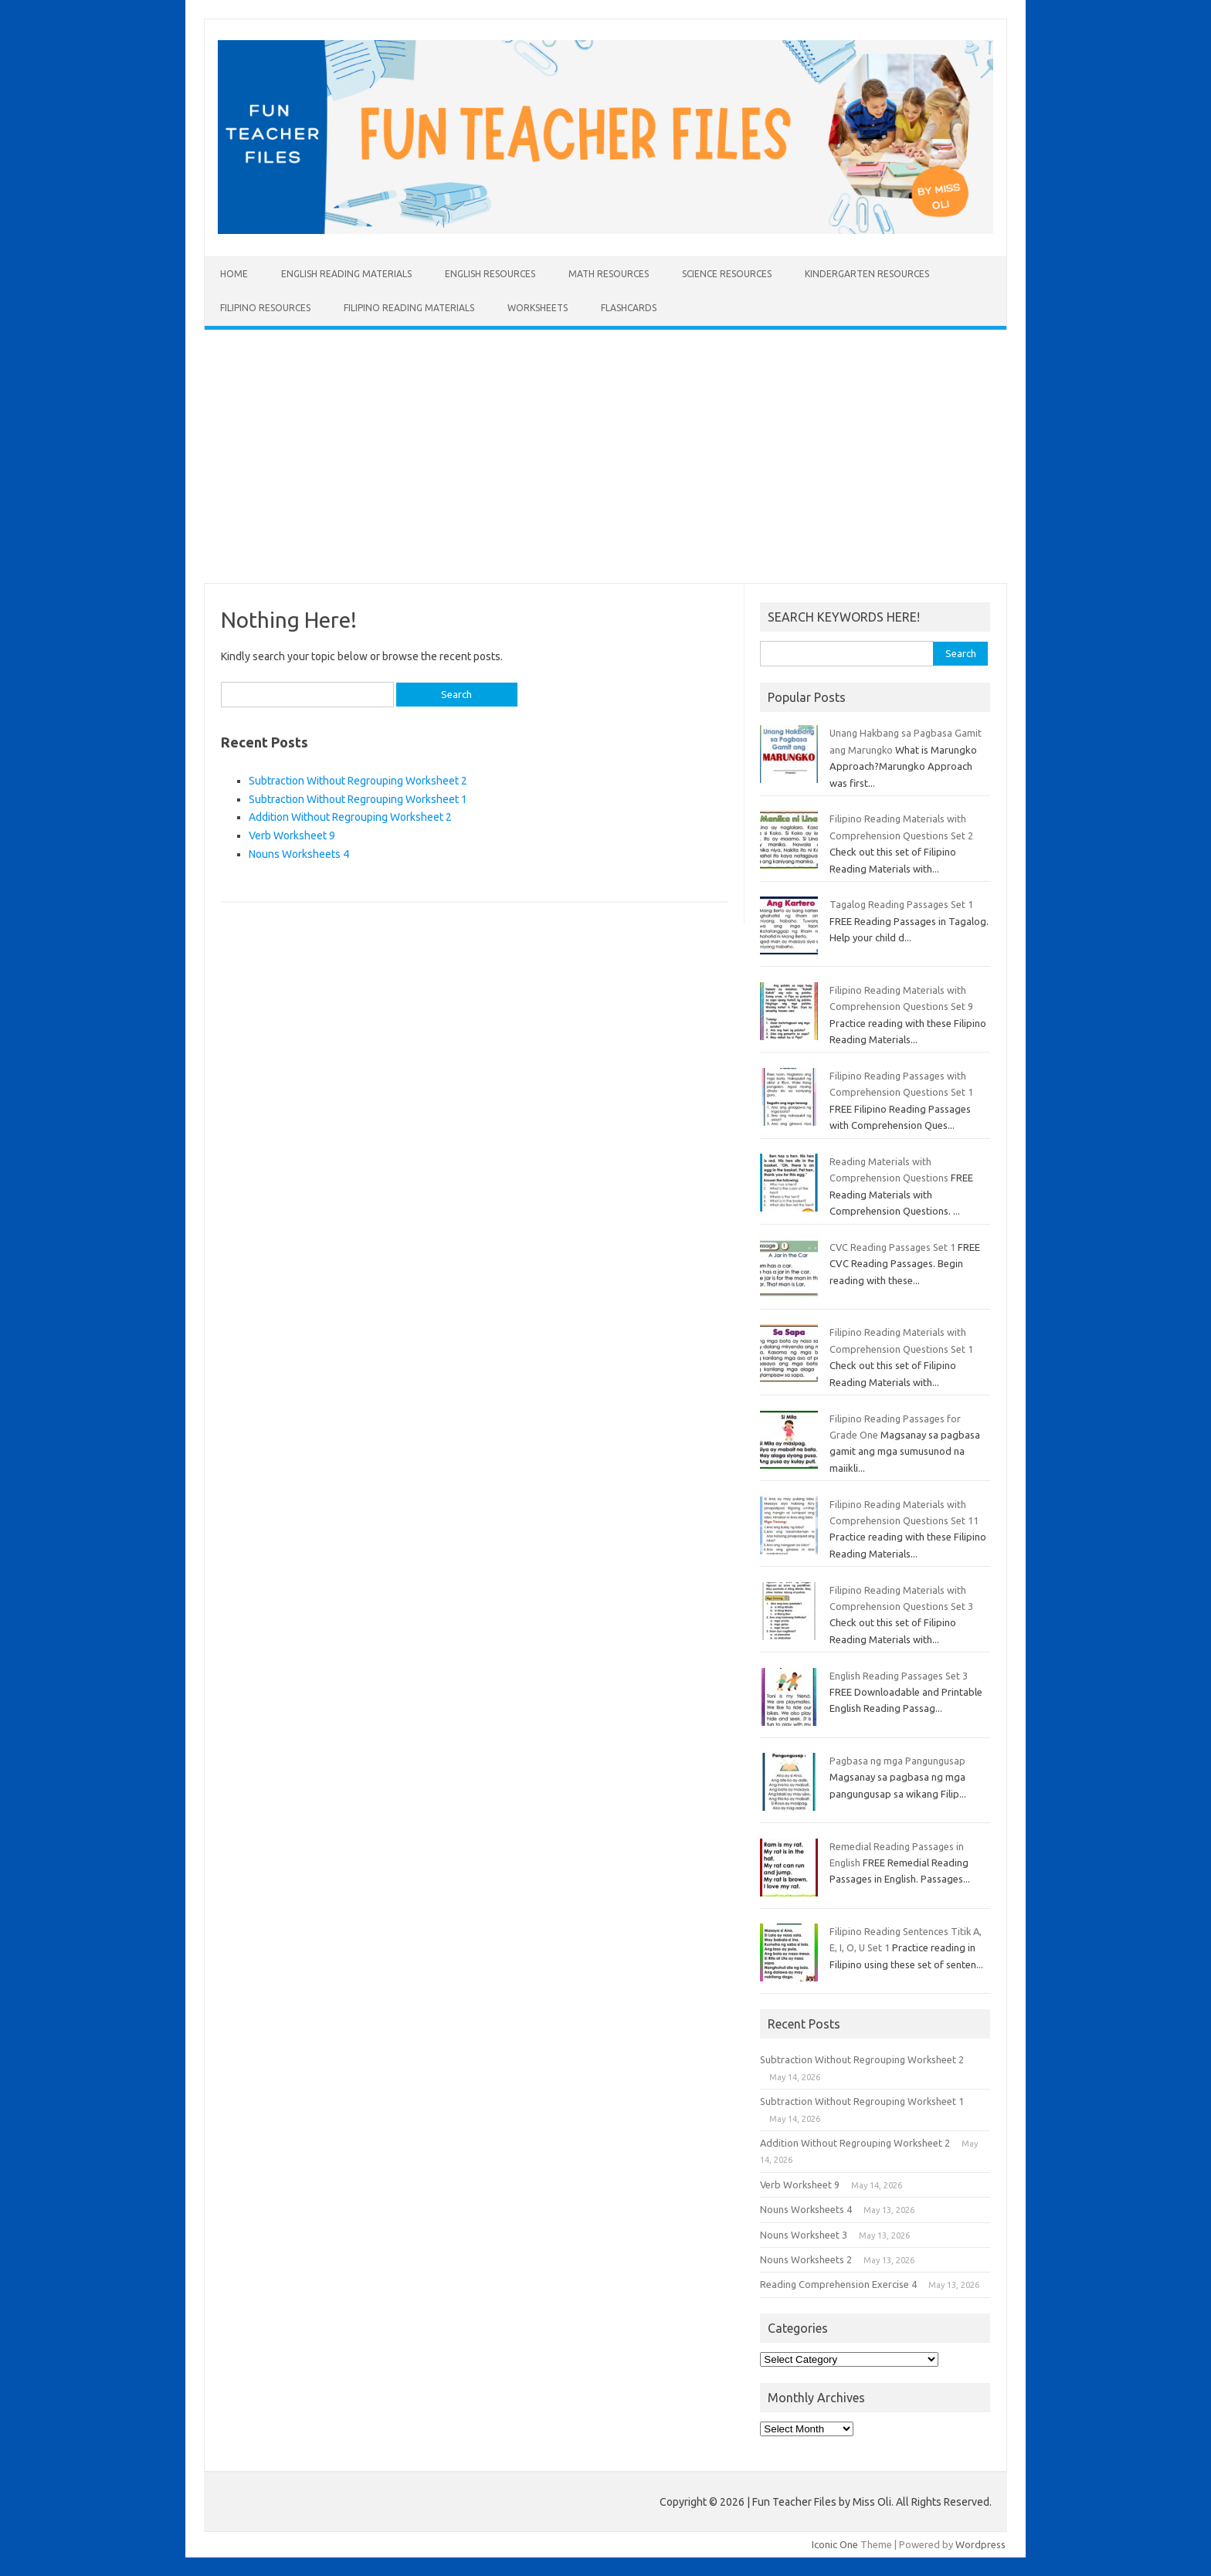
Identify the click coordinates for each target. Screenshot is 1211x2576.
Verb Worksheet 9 (292, 835)
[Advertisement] (605, 456)
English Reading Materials (346, 274)
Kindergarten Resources (867, 274)
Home (234, 274)
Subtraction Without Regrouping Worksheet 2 (358, 780)
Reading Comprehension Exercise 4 (838, 2284)
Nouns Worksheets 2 (806, 2259)
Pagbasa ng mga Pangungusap (897, 1760)
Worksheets (537, 308)
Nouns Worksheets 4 (299, 854)
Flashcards (628, 308)
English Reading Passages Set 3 (898, 1675)
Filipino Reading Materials (409, 308)
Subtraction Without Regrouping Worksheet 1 (358, 799)
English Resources (490, 274)
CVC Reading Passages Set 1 (892, 1247)
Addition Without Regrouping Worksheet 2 (350, 817)
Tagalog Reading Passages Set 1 (901, 904)
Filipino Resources (265, 308)
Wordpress (980, 2544)
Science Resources (727, 274)
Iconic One (835, 2544)
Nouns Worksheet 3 (803, 2234)
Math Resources (608, 274)
